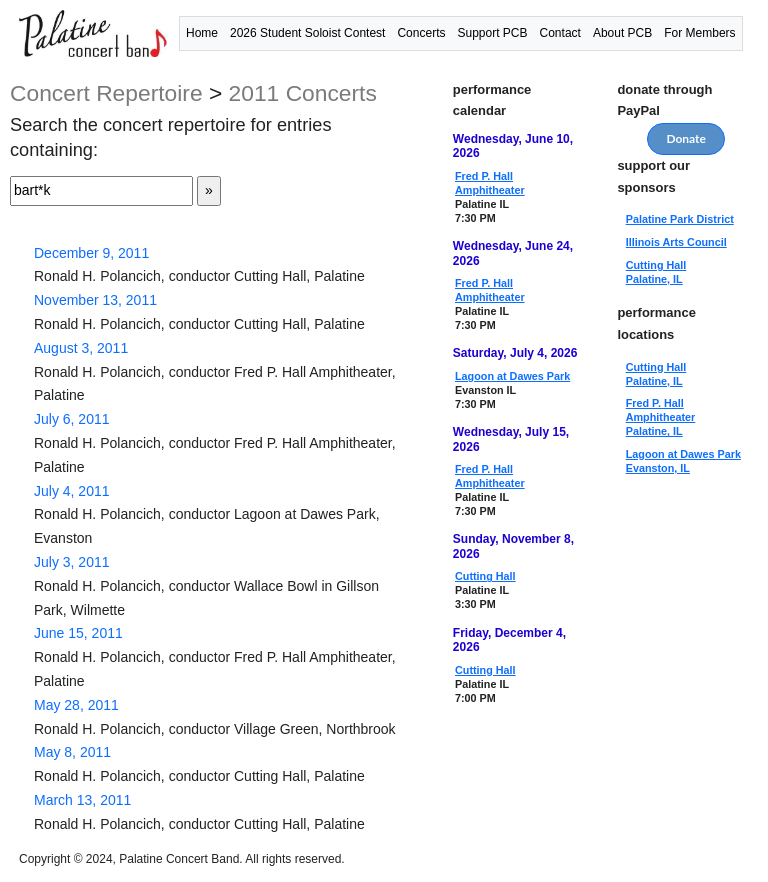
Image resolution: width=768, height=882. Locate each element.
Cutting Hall (485, 576)
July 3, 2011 (72, 562)
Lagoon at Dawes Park (512, 376)
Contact (560, 33)
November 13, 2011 (95, 300)
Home (202, 33)
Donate (686, 138)
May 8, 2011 (72, 752)
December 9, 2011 (91, 253)
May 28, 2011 (76, 705)
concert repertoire (106, 93)
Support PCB (492, 33)
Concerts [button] (421, 33)
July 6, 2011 (72, 419)
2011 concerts (303, 93)
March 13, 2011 (82, 800)
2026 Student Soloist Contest (307, 33)
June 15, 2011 (78, 633)
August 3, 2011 (81, 348)
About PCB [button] (622, 33)
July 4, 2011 (72, 491)
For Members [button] (699, 33)
